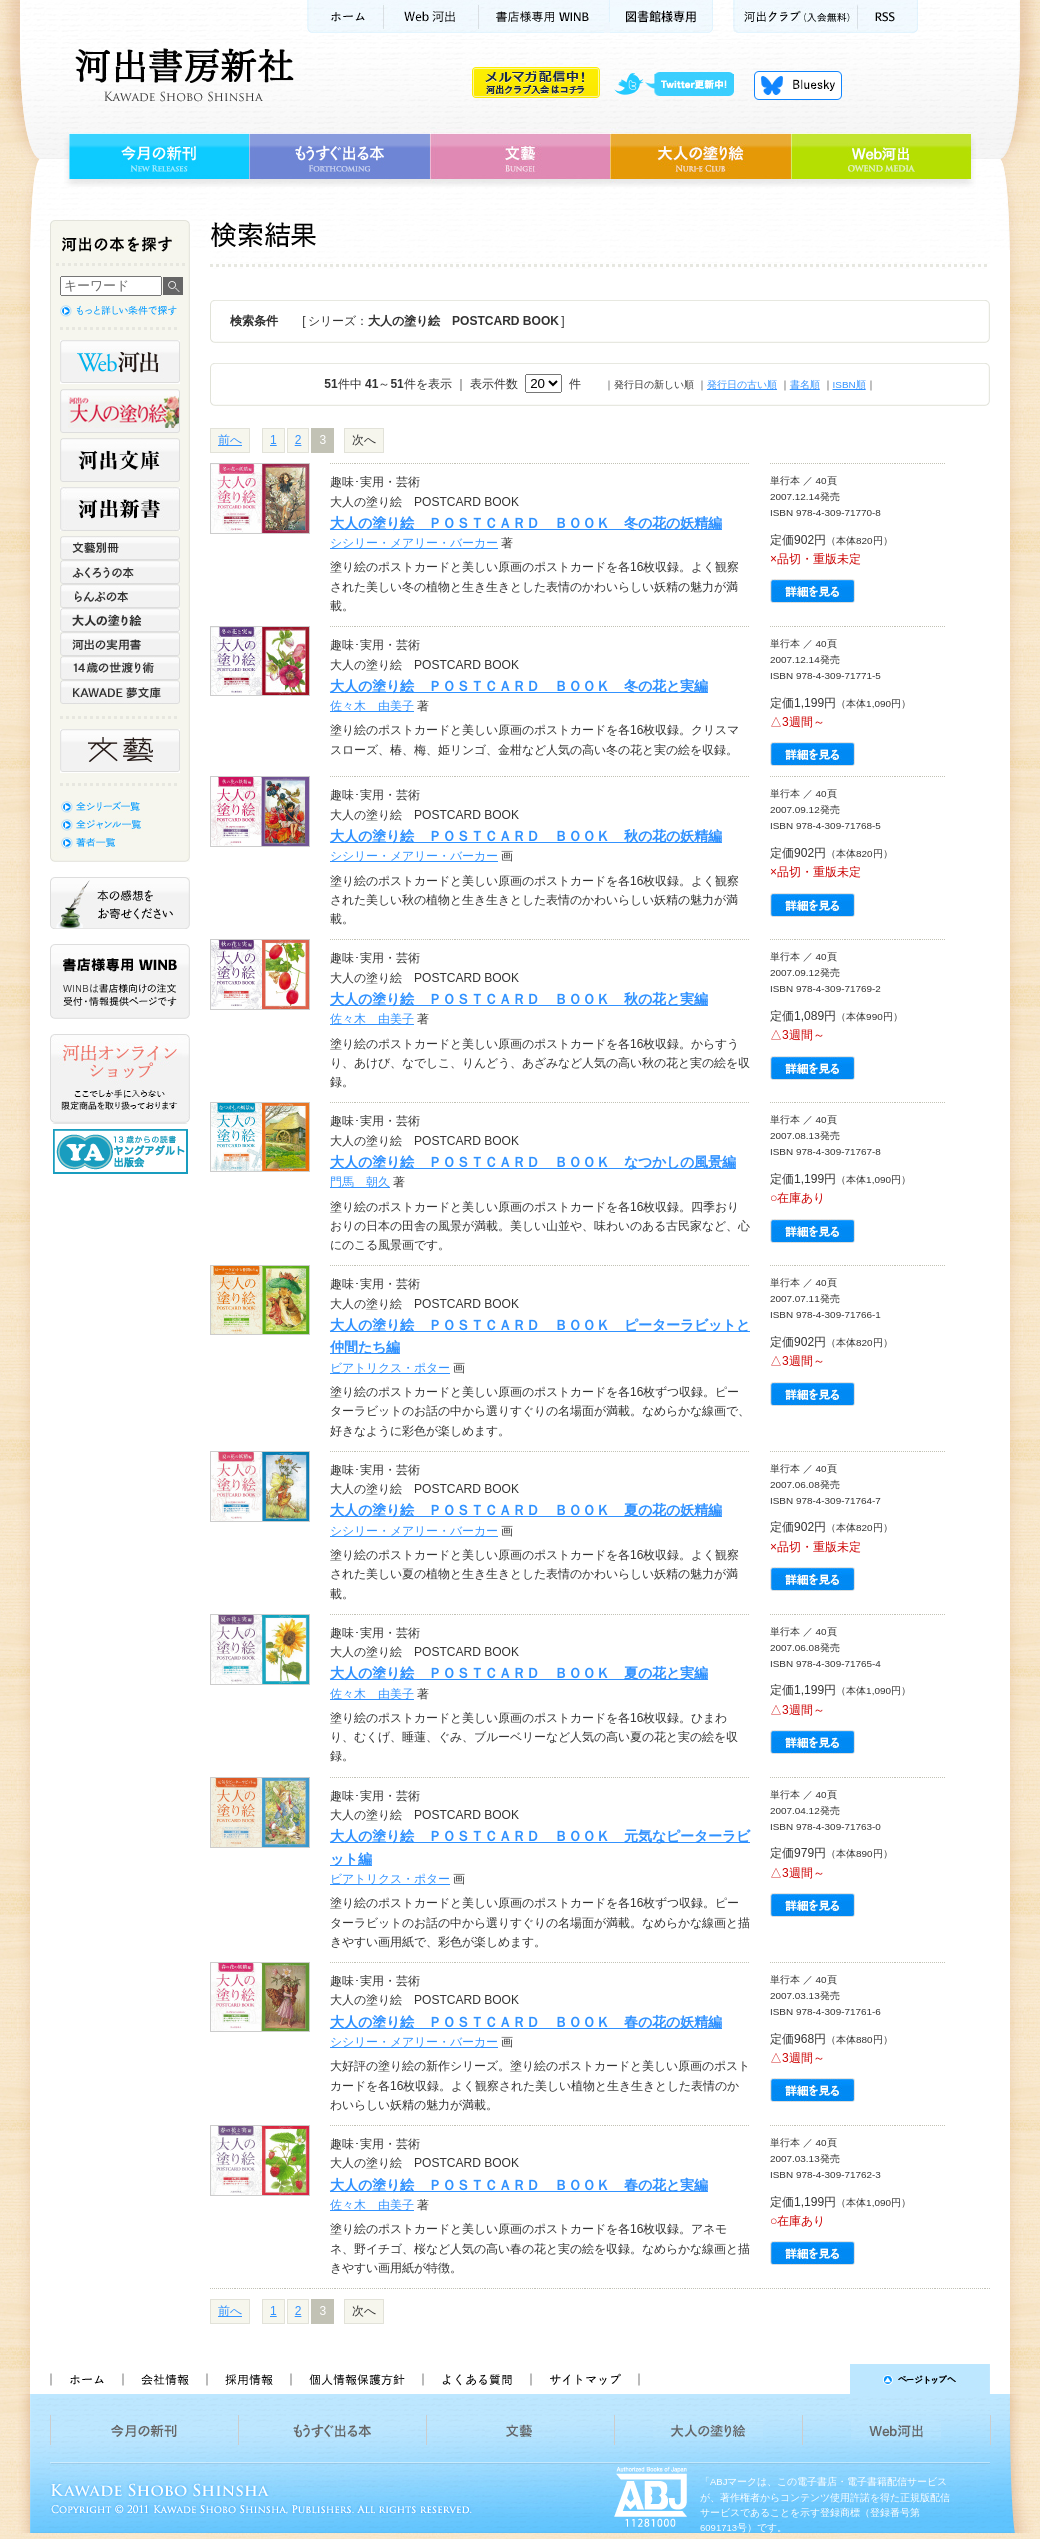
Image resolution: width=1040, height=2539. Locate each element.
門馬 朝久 (360, 1182)
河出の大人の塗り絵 (120, 411)
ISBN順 (849, 384)
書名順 (805, 384)
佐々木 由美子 (372, 706)
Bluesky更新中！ (798, 85)
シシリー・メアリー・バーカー (414, 543)
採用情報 (248, 2379)
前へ (230, 440)
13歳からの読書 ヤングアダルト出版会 (123, 1151)
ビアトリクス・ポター (390, 1368)
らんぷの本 (120, 596)
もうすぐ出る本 (339, 157)
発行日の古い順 (742, 384)
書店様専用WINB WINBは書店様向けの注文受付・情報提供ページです (120, 981)
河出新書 (120, 509)
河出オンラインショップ (120, 1079)
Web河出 (431, 16)
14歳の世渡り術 (120, 668)
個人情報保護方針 (356, 2379)
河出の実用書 (120, 644)
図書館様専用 (661, 16)
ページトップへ (823, 2379)
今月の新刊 (156, 157)
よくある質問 (476, 2379)
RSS (888, 16)
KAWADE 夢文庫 (120, 692)
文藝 (520, 157)
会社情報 (164, 2379)
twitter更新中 (681, 85)
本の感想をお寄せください (120, 903)
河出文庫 (120, 460)
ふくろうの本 (120, 572)
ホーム (345, 16)
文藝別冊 (120, 548)
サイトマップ (585, 2379)
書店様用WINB (544, 16)
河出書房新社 (181, 75)
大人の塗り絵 (700, 157)
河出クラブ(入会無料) (795, 16)
